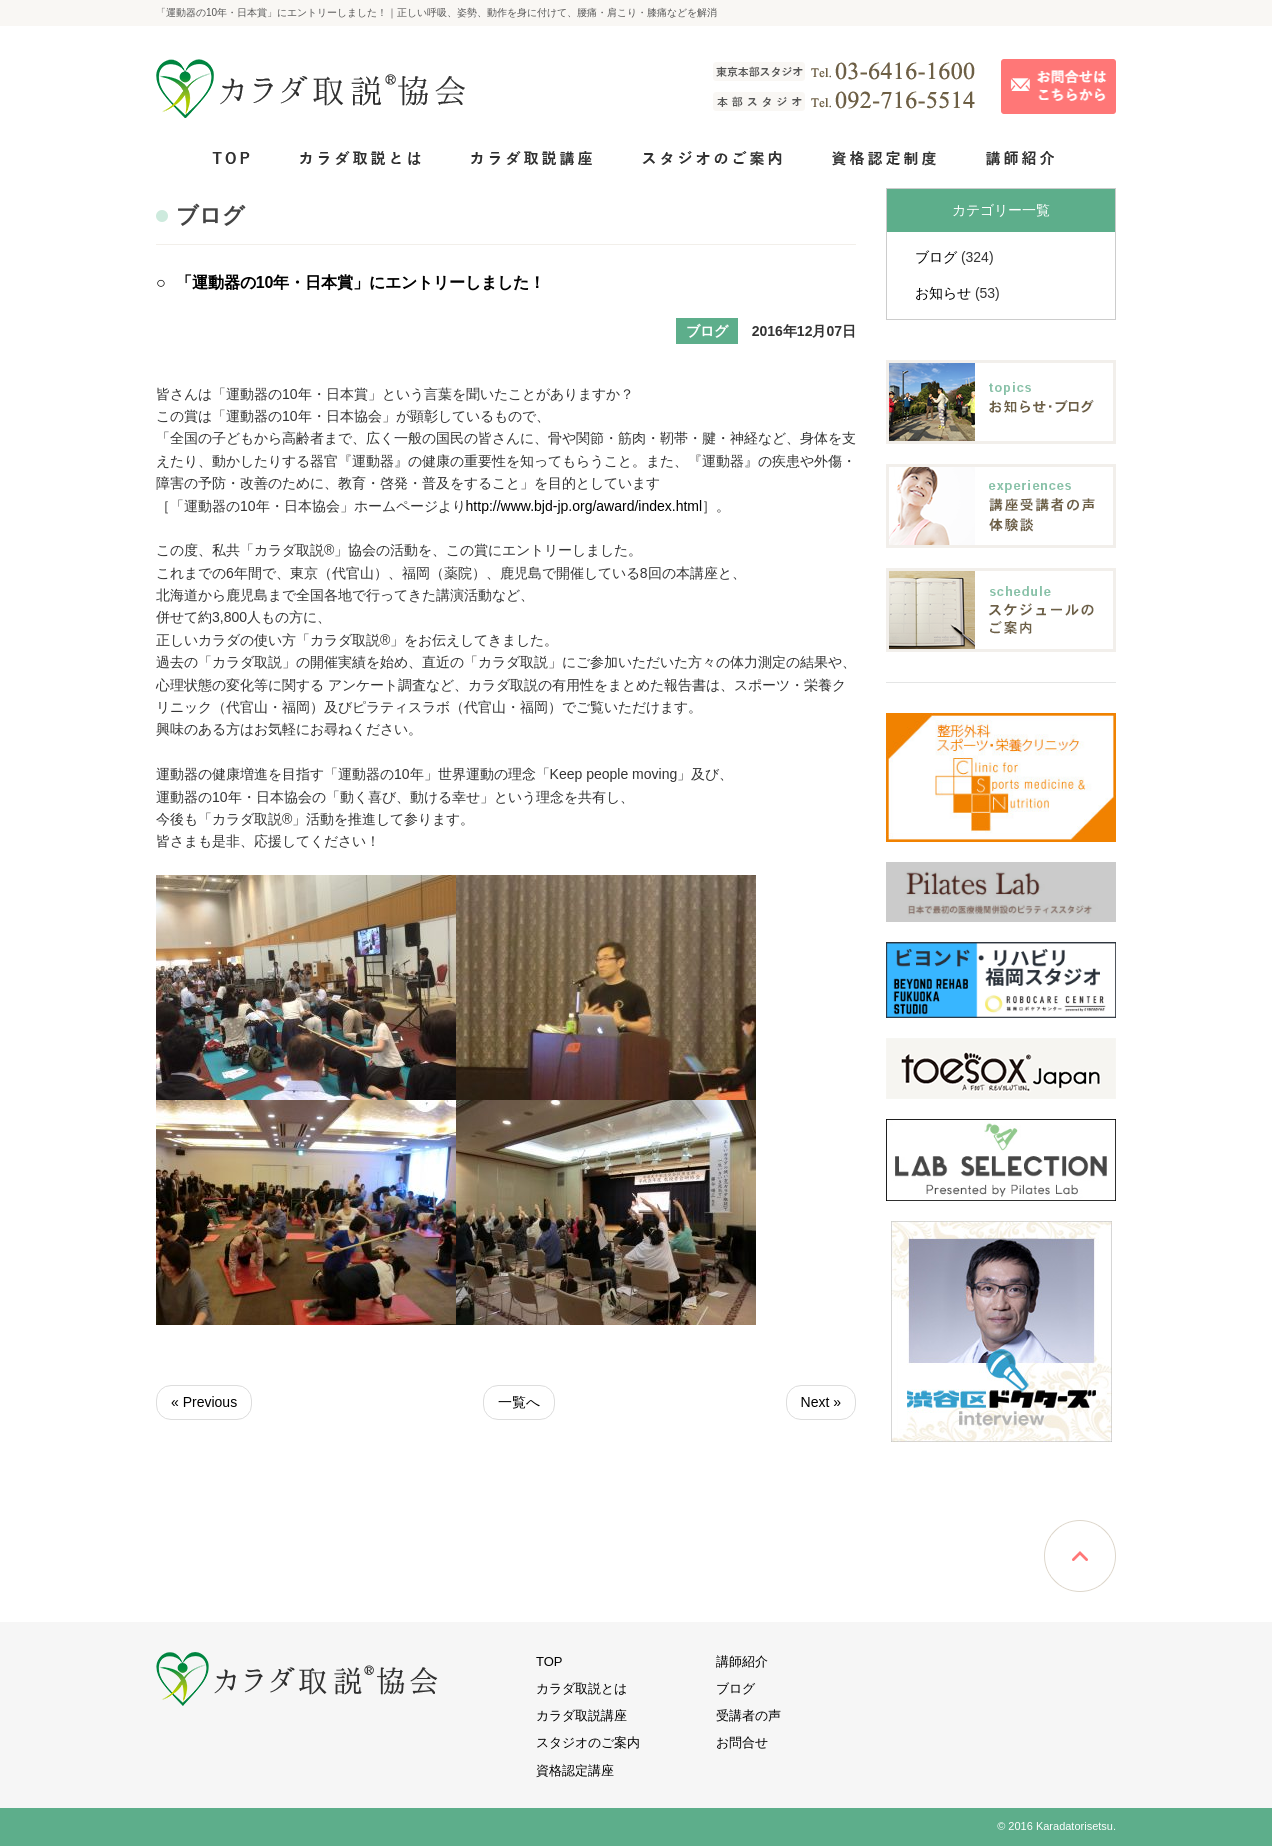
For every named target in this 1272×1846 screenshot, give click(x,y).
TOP (549, 1661)
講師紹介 (742, 1661)
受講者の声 (748, 1715)
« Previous (204, 1402)
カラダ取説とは (581, 1688)
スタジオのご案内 (588, 1742)
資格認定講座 (575, 1770)
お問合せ (742, 1742)
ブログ (936, 257)
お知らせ (943, 293)
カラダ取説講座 (581, 1715)
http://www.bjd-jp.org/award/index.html (584, 506)
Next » (821, 1402)
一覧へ (519, 1402)
